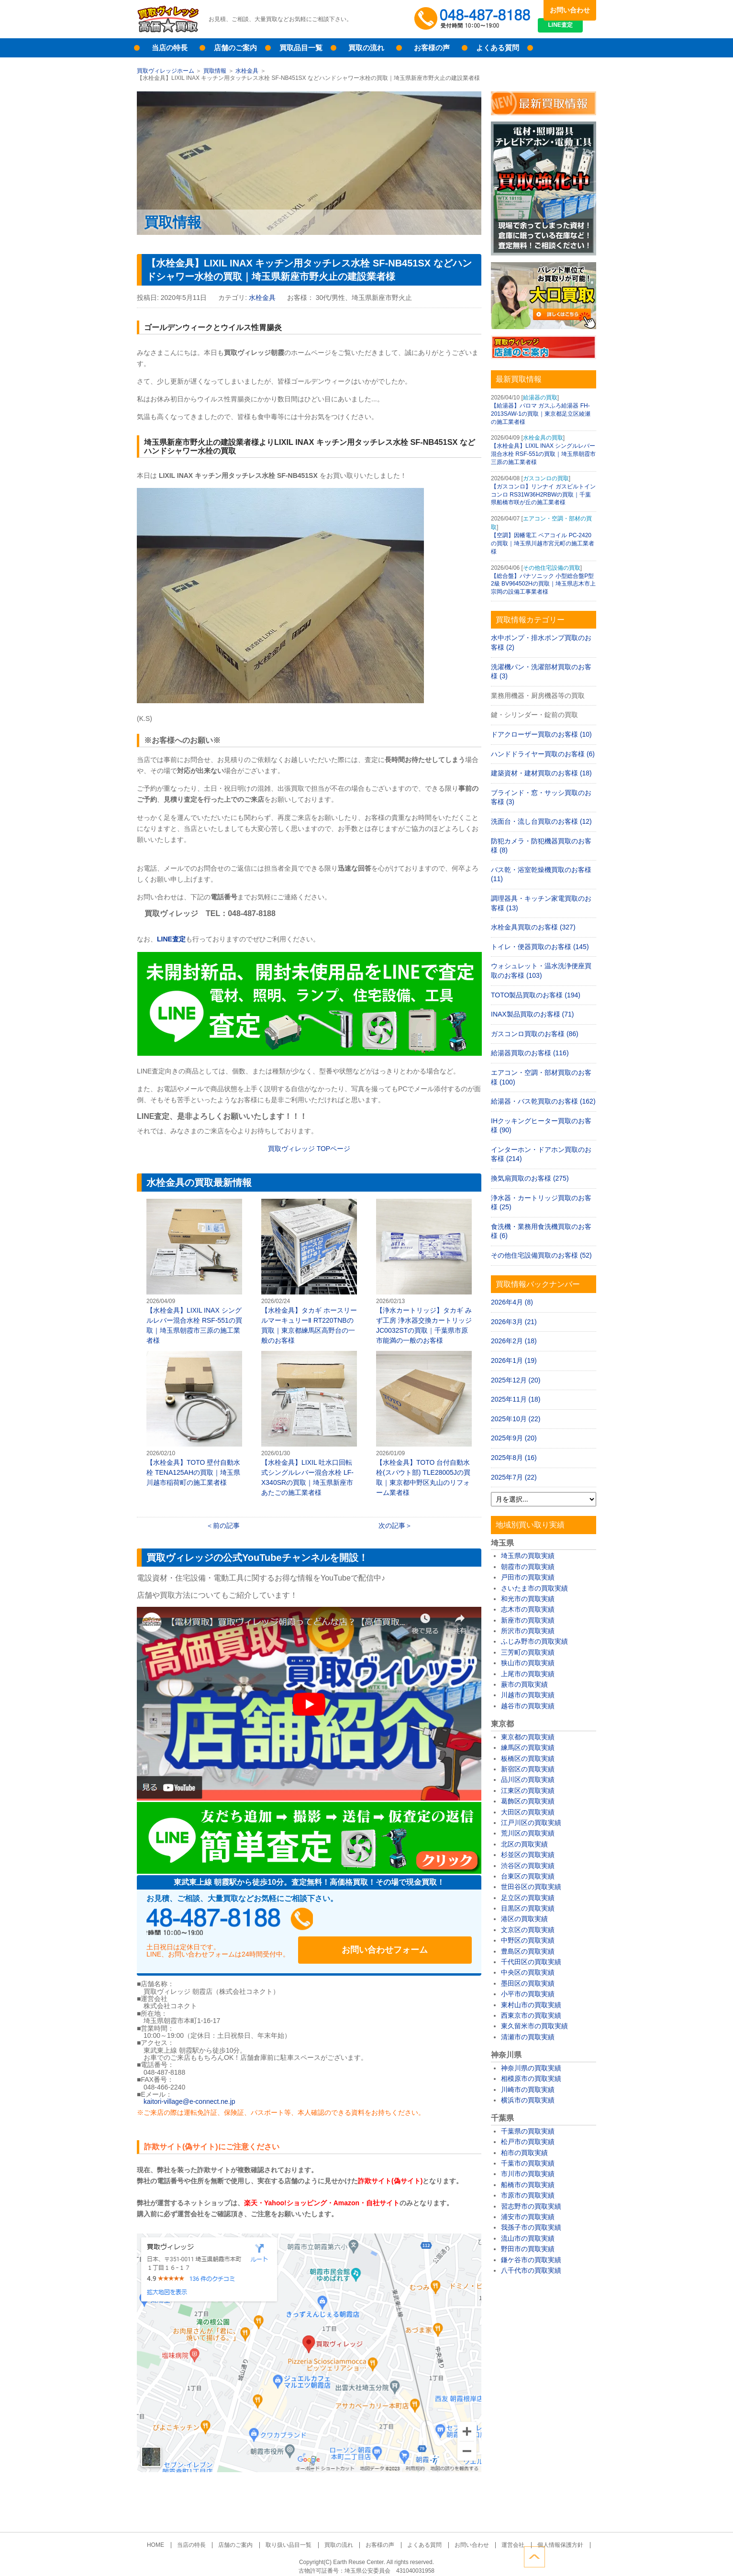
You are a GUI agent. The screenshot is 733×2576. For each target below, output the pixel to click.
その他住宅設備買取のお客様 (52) (541, 1255)
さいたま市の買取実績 (534, 1588)
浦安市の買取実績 (528, 2217)
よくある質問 (497, 48)
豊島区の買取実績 (528, 1951)
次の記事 (391, 1525)
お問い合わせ (570, 10)
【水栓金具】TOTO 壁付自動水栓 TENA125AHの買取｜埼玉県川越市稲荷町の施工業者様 (194, 1418)
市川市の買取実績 (528, 2174)
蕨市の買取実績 (524, 1684)
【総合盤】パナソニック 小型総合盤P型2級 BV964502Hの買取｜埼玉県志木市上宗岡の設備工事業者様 (543, 584)
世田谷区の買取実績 (531, 1887)
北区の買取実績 (524, 1844)
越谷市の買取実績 (528, 1706)
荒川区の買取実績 (528, 1833)
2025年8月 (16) (514, 1457)
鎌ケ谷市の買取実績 (531, 2260)
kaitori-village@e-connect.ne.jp (189, 2093)
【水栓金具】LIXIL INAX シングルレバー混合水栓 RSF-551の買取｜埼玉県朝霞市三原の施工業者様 (194, 1271)
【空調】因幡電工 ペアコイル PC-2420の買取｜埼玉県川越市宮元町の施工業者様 (542, 543)
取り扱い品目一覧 (294, 2536)
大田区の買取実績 (528, 1812)
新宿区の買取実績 (528, 1769)
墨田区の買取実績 (528, 1983)
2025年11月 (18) (516, 1399)
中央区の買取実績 (528, 1972)
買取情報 (214, 70)
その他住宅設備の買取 (551, 567)
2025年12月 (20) (516, 1380)
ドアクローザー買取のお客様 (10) (541, 734)
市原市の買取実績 (528, 2195)
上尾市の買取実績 (528, 1674)
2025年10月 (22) (516, 1419)
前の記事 (226, 1525)
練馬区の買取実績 (528, 1747)
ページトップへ (585, 2555)
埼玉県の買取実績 (528, 1555)
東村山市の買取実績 (531, 2005)
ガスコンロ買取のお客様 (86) (534, 1034)
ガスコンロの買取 (546, 478)
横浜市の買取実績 (528, 2100)
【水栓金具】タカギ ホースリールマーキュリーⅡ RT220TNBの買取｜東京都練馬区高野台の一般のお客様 (309, 1271)
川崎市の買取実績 (528, 2089)
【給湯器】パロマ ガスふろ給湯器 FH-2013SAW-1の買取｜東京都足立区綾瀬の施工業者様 (540, 413)
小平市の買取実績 (528, 1994)
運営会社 (500, 2536)
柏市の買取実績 (524, 2152)
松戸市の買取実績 (528, 2141)
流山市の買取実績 (528, 2238)
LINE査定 (569, 28)
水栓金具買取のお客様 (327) (533, 927)
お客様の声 (432, 48)
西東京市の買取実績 (531, 2015)
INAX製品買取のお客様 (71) (532, 1014)
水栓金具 (246, 70)
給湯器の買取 (540, 397)
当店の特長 (170, 48)
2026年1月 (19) (514, 1360)
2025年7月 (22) (514, 1477)
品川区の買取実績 (528, 1779)
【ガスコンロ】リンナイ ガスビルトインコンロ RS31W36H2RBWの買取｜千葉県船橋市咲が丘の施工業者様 (543, 494)
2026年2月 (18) (514, 1341)
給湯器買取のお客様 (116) (530, 1053)
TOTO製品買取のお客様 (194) (535, 995)
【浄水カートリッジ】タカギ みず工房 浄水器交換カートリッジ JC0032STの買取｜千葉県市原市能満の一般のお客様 (424, 1271)
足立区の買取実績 (528, 1898)
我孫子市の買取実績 (531, 2227)
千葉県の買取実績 (528, 2131)
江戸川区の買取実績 (531, 1822)
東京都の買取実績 (528, 1737)
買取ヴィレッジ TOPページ (309, 1148)
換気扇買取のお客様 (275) (530, 1178)
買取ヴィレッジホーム (165, 70)
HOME (171, 2536)
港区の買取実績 (524, 1919)
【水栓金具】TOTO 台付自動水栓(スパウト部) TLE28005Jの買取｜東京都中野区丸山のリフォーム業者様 (424, 1423)
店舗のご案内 (235, 48)
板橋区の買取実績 (528, 1758)
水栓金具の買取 (543, 437)
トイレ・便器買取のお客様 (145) (540, 947)
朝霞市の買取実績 (528, 1566)
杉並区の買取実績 (528, 1854)
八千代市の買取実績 (531, 2270)
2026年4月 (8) (512, 1302)
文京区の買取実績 (528, 1930)
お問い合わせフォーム (409, 1922)
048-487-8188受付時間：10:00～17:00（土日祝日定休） (237, 1922)
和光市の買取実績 (528, 1599)
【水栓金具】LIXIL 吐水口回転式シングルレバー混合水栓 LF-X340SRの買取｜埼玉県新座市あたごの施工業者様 (309, 1423)
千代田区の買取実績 (531, 1962)
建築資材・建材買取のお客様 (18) (541, 773)
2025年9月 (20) (514, 1438)
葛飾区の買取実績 (528, 1801)
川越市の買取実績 (528, 1695)
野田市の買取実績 (528, 2249)
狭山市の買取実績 (528, 1663)
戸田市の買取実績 (528, 1577)
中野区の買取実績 (528, 1940)
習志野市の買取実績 (531, 2206)
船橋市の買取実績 (528, 2185)
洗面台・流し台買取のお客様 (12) (541, 821)
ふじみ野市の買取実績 (534, 1641)
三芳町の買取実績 (528, 1652)
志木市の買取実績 (528, 1609)
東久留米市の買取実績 (534, 2026)
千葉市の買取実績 (528, 2163)
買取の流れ (366, 48)
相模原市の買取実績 (531, 2078)
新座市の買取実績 (528, 1620)
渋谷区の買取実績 (528, 1865)
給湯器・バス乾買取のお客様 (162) (543, 1101)
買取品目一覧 (300, 48)
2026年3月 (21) (514, 1322)
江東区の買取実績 (528, 1790)
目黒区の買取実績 (528, 1908)
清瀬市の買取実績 (528, 2037)
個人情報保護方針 (544, 2536)
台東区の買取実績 (528, 1876)
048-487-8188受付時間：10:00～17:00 (474, 19)
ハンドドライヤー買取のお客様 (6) (543, 754)
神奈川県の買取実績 (531, 2068)
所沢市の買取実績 (528, 1631)
